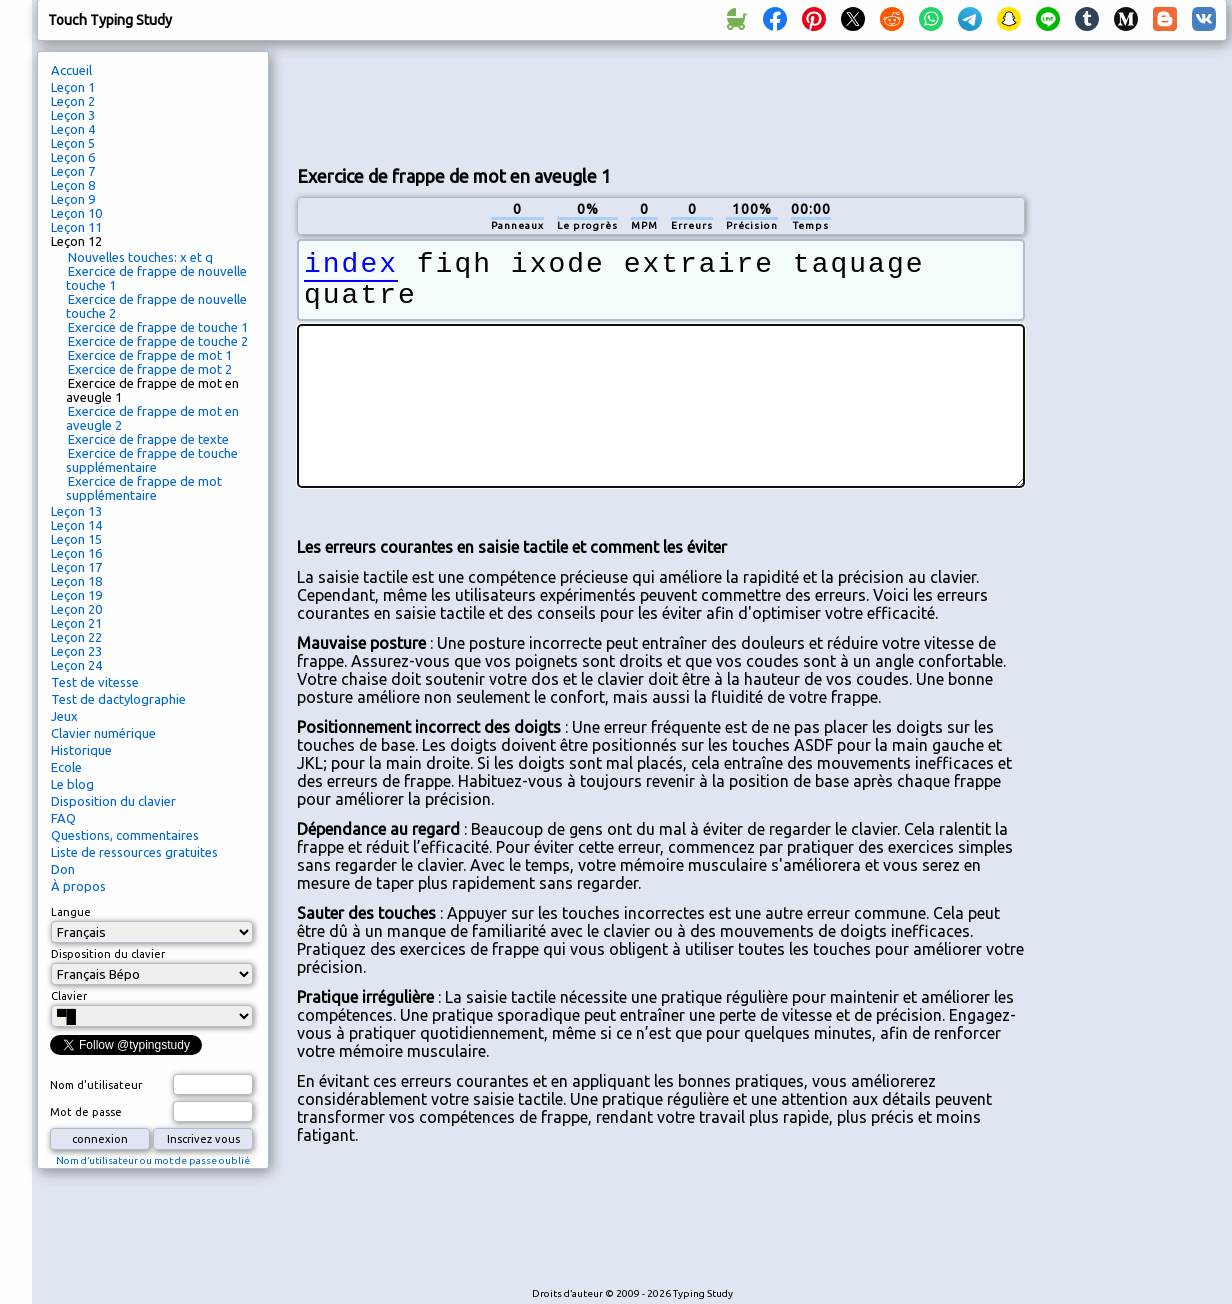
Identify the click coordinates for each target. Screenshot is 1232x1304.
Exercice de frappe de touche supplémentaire (152, 460)
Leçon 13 (76, 511)
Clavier (69, 996)
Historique (81, 750)
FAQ (63, 818)
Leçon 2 (73, 101)
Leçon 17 (76, 567)
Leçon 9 (73, 199)
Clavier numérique (103, 733)
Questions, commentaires (125, 835)
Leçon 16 (76, 553)
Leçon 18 (76, 581)
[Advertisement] (1133, 386)
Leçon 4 (73, 129)
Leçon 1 (73, 87)
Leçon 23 (76, 651)
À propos (78, 886)
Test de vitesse (95, 682)
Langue (71, 912)
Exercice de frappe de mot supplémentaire (144, 488)
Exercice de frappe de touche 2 (158, 341)
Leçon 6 (73, 157)
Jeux (64, 716)
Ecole (66, 767)
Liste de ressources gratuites (134, 852)
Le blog (72, 784)
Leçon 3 (73, 115)
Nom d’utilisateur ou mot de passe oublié (153, 1160)
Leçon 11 (76, 227)
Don (63, 869)
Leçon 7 (73, 171)
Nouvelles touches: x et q (140, 257)
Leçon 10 (76, 213)
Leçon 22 (76, 637)
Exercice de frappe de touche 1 (158, 327)
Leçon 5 (73, 143)
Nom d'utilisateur (96, 1085)
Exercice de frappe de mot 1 (150, 355)
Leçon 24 (76, 665)
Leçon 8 (73, 185)
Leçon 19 (76, 595)
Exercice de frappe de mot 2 (150, 369)
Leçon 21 (76, 623)
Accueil (71, 70)
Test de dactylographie (118, 699)
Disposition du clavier (113, 801)
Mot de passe (86, 1112)
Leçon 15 (76, 539)
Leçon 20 (76, 609)
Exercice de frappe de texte (148, 439)
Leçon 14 (76, 525)
